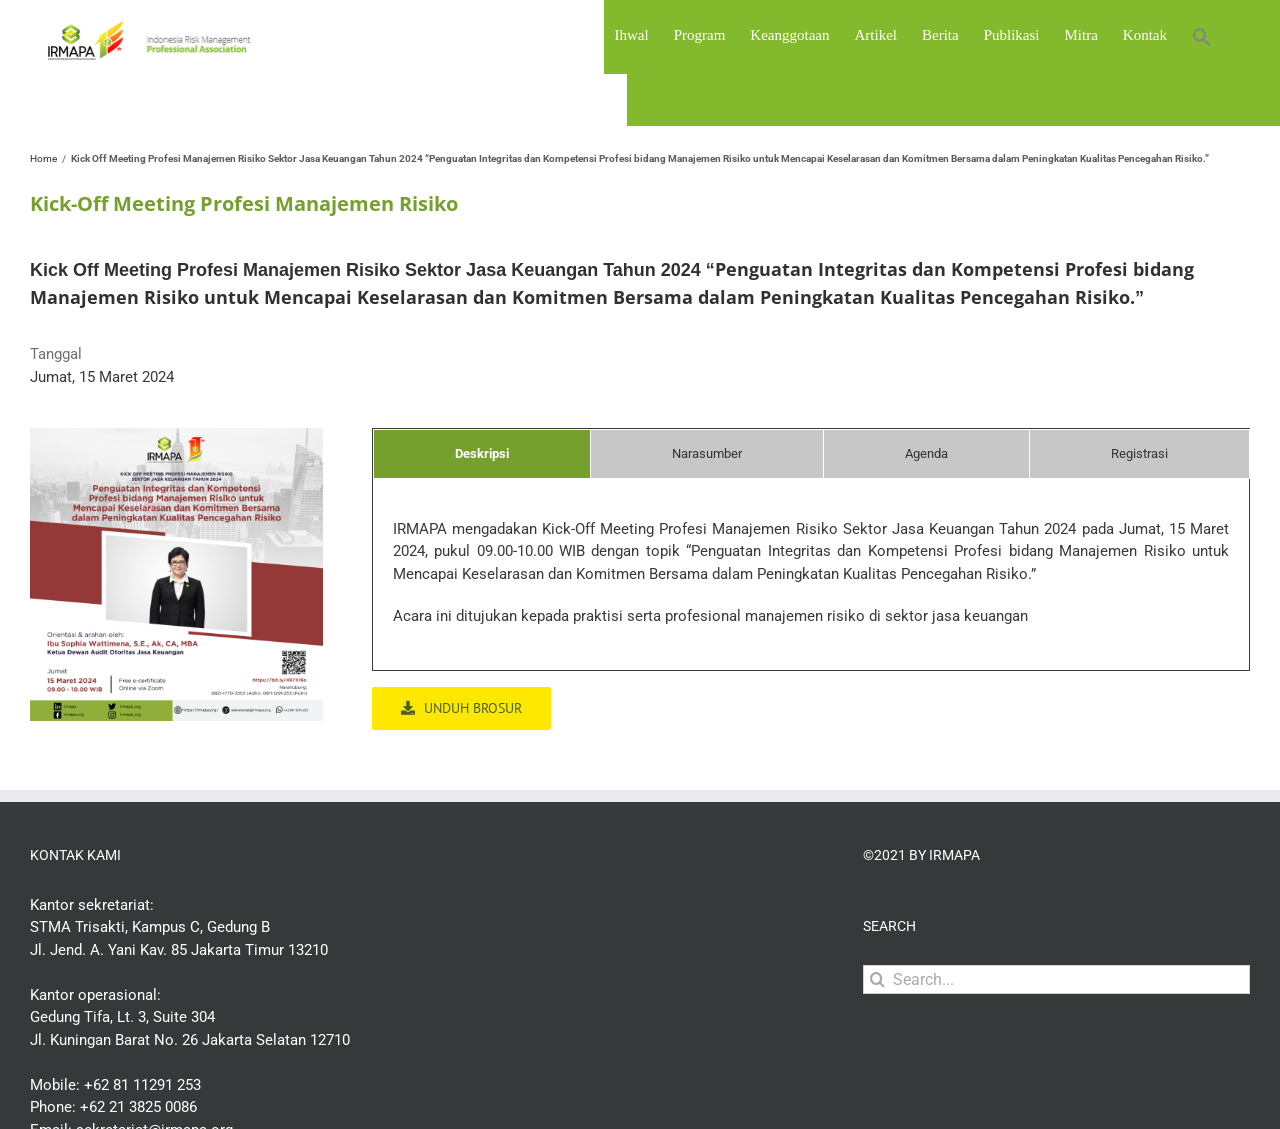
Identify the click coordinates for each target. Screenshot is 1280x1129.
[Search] (877, 979)
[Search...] (1056, 979)
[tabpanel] (811, 583)
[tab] (482, 454)
